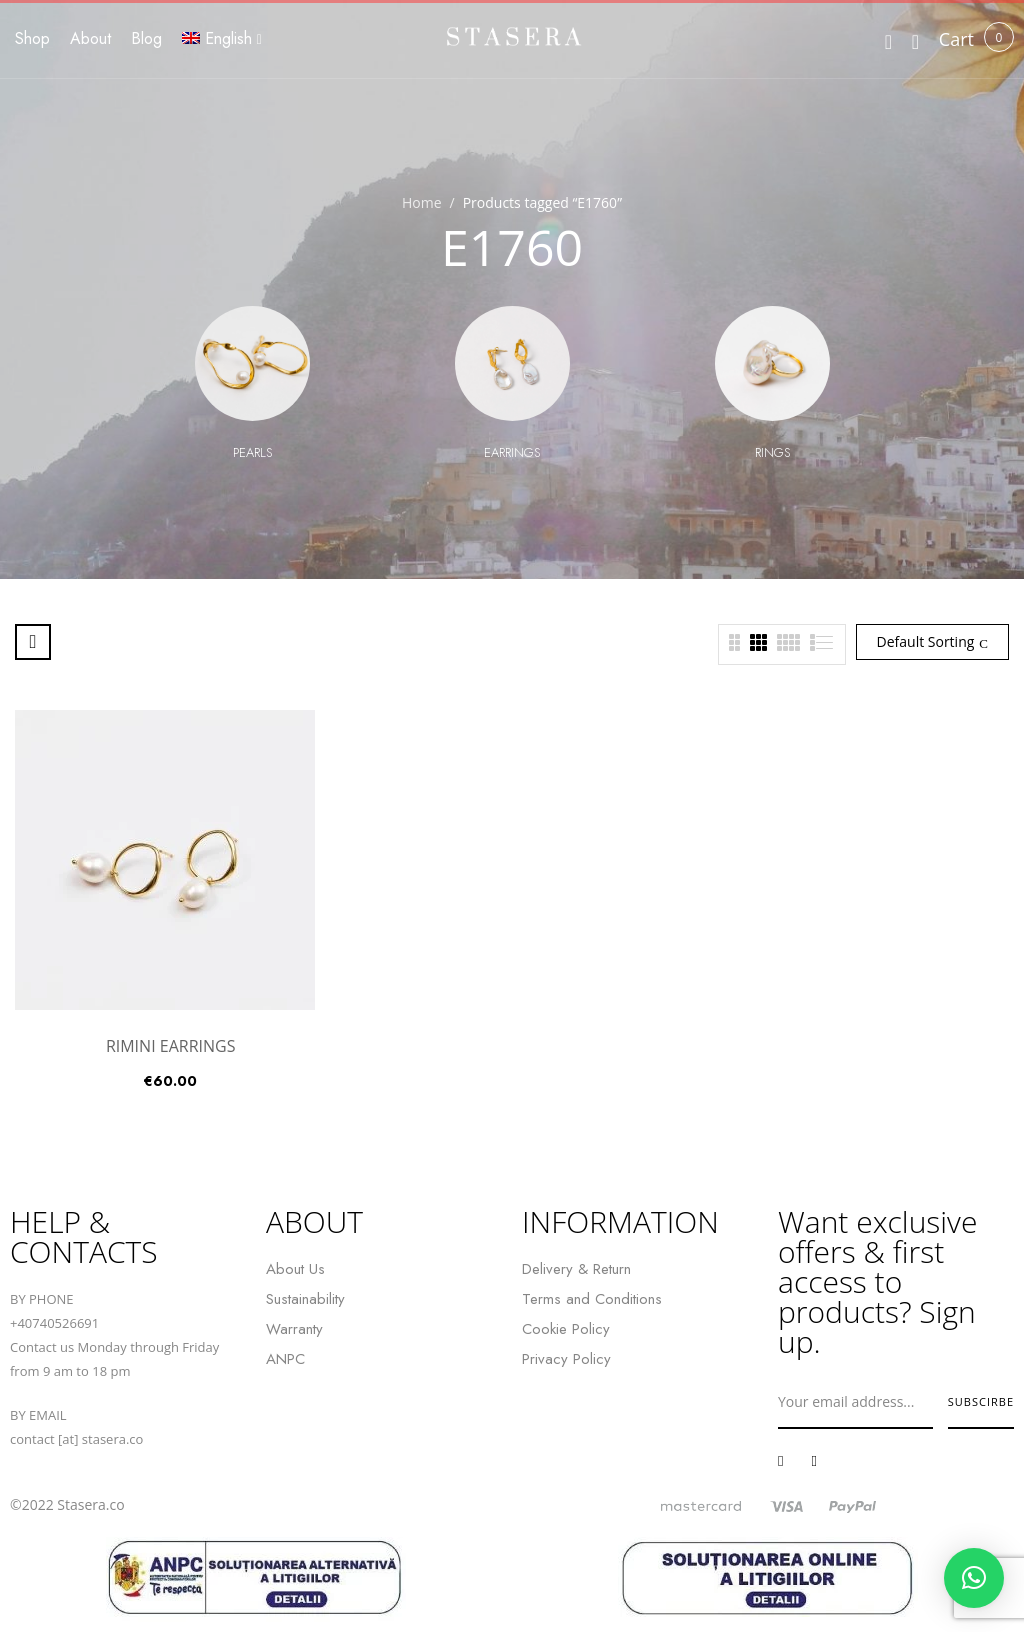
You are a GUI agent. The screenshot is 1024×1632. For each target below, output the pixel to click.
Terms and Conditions (592, 1299)
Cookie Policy (566, 1329)
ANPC (285, 1359)
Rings (772, 452)
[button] (956, 39)
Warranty (294, 1329)
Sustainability (305, 1299)
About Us (295, 1269)
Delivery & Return (576, 1269)
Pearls (252, 452)
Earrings (512, 452)
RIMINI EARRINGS (171, 1046)
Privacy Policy (566, 1359)
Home (422, 202)
